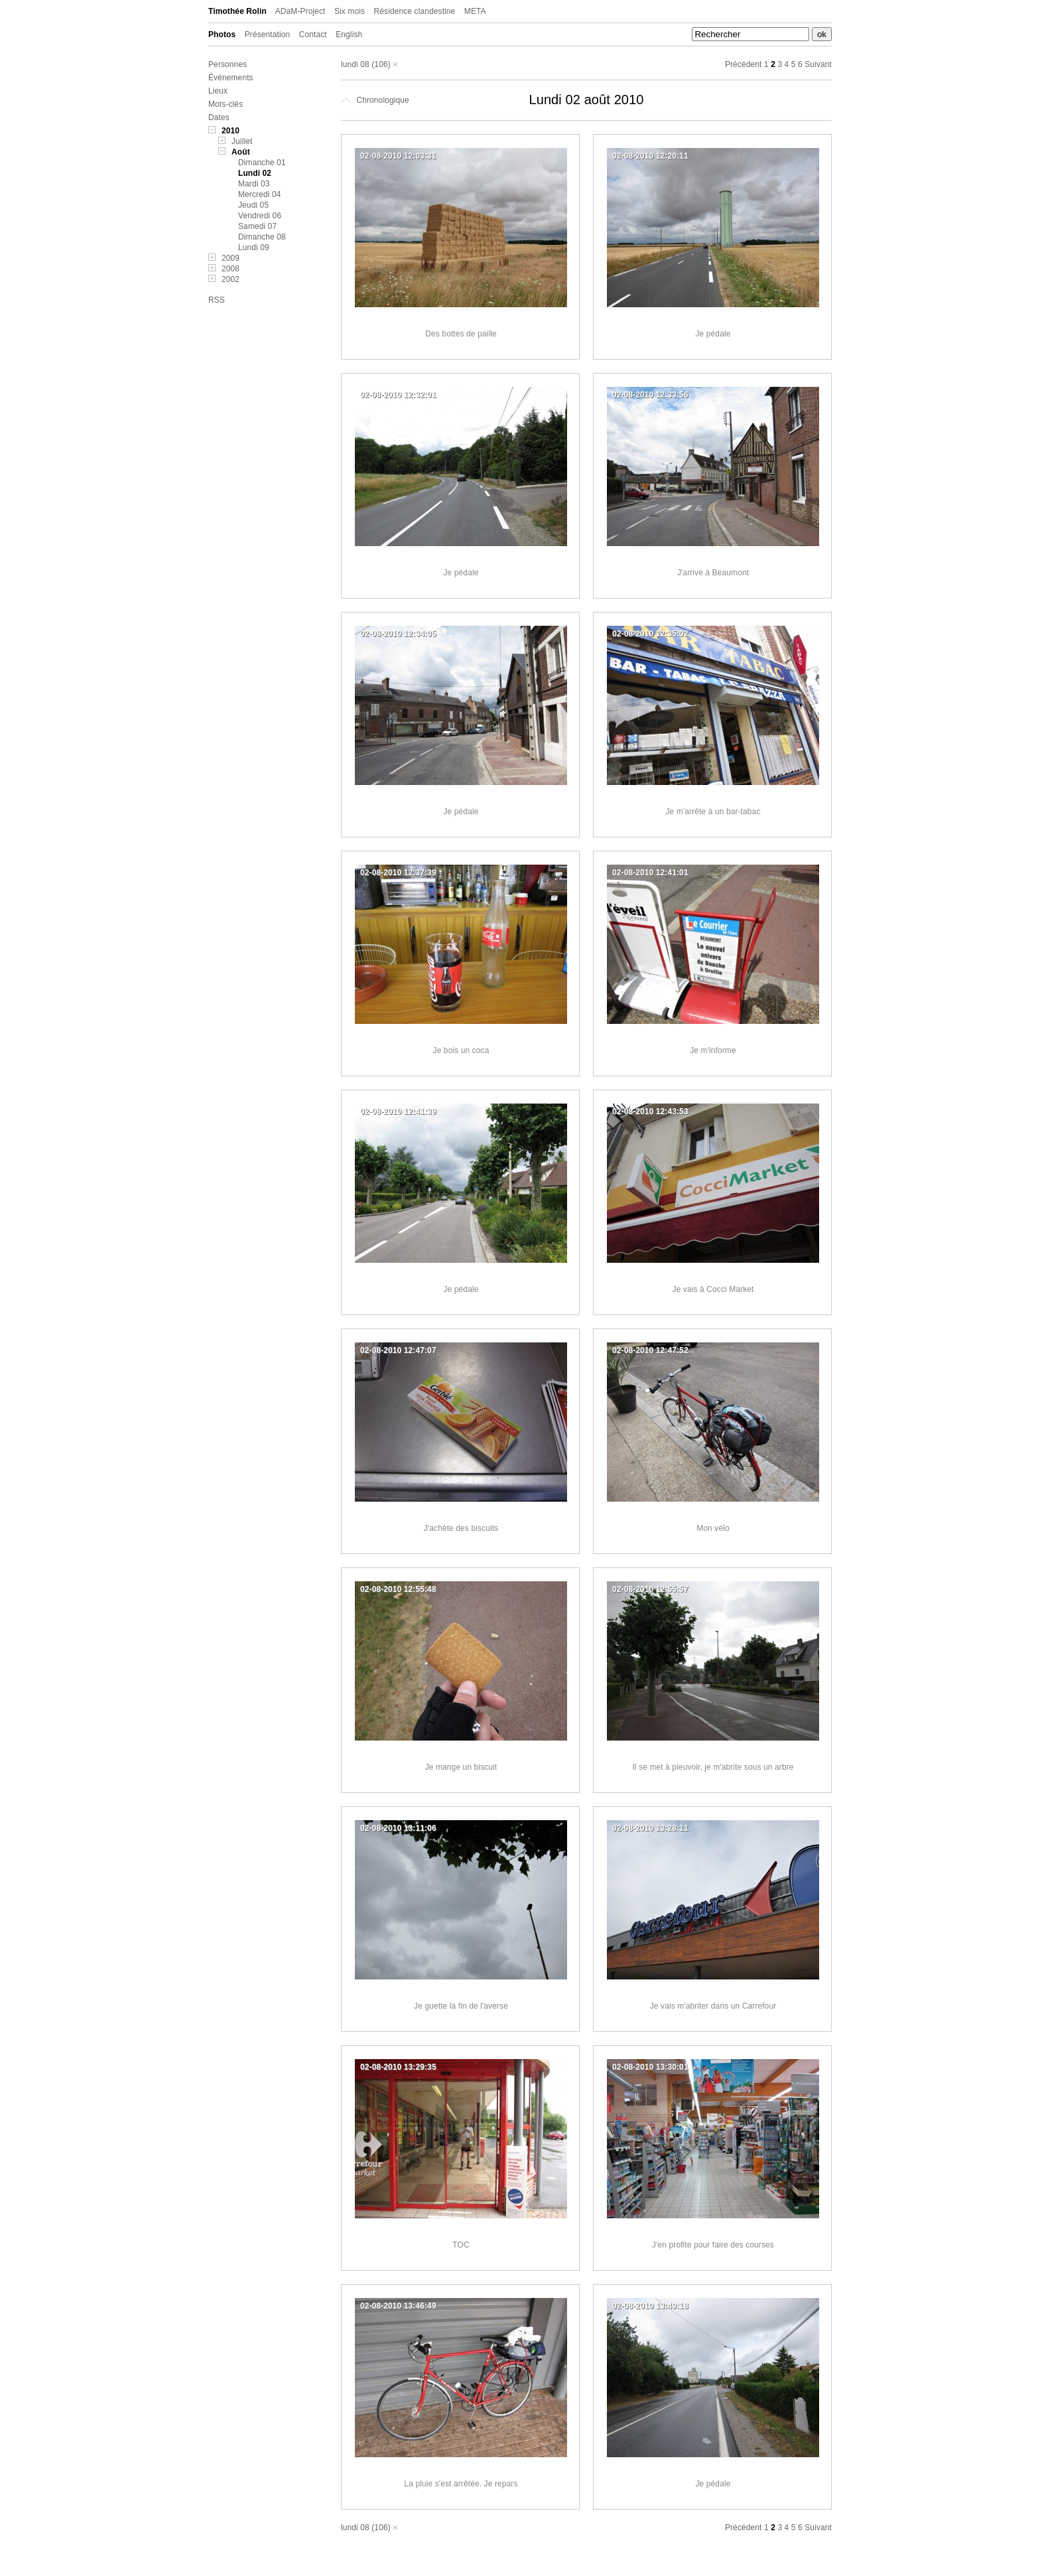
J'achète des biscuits (461, 1528)
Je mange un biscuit (461, 1767)
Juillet (241, 141)
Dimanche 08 (262, 237)
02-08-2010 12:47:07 (398, 1350)
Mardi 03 (254, 183)
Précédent (743, 64)
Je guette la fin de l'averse (461, 2006)
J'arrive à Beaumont (713, 572)
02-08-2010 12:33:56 (650, 394)
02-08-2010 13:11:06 (398, 1828)
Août (240, 152)
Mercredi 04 (259, 194)
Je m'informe (713, 1050)
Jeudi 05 (253, 205)
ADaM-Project (300, 11)
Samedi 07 (257, 226)
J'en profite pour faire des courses (713, 2245)
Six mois (349, 11)
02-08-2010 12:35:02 (650, 633)
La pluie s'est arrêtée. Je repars (460, 2483)
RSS (216, 300)
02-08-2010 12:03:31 (398, 156)
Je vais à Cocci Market (713, 1289)
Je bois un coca (461, 1050)
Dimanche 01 (262, 162)
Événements (230, 77)
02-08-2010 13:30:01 (650, 2067)
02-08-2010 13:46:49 (398, 2306)
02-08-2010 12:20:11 (650, 156)
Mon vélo (713, 1528)
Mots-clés (225, 104)
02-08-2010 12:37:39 (398, 872)
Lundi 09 (253, 247)
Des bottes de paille (460, 333)
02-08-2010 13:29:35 (398, 2067)
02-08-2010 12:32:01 (398, 394)
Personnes (227, 64)
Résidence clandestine (415, 11)
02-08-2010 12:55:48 (398, 1589)
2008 (230, 268)
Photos (221, 34)
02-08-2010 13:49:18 (650, 2306)
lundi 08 (355, 64)
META (475, 11)
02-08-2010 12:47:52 (650, 1350)
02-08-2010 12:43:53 (650, 1111)
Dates (218, 117)
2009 (230, 258)
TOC (460, 2245)
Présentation (268, 34)
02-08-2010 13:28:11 (650, 1828)
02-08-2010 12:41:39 (398, 1111)
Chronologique (375, 100)
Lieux (218, 91)
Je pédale (713, 333)
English (349, 34)
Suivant (818, 64)
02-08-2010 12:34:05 (398, 633)
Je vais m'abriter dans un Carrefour (713, 2006)
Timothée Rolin (237, 11)
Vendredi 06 (259, 215)
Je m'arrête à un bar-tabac (713, 811)
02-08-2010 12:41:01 (650, 872)
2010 (230, 130)
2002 (230, 279)
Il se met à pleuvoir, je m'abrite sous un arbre (712, 1767)
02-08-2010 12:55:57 (650, 1589)
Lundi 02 (254, 173)
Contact (313, 34)
